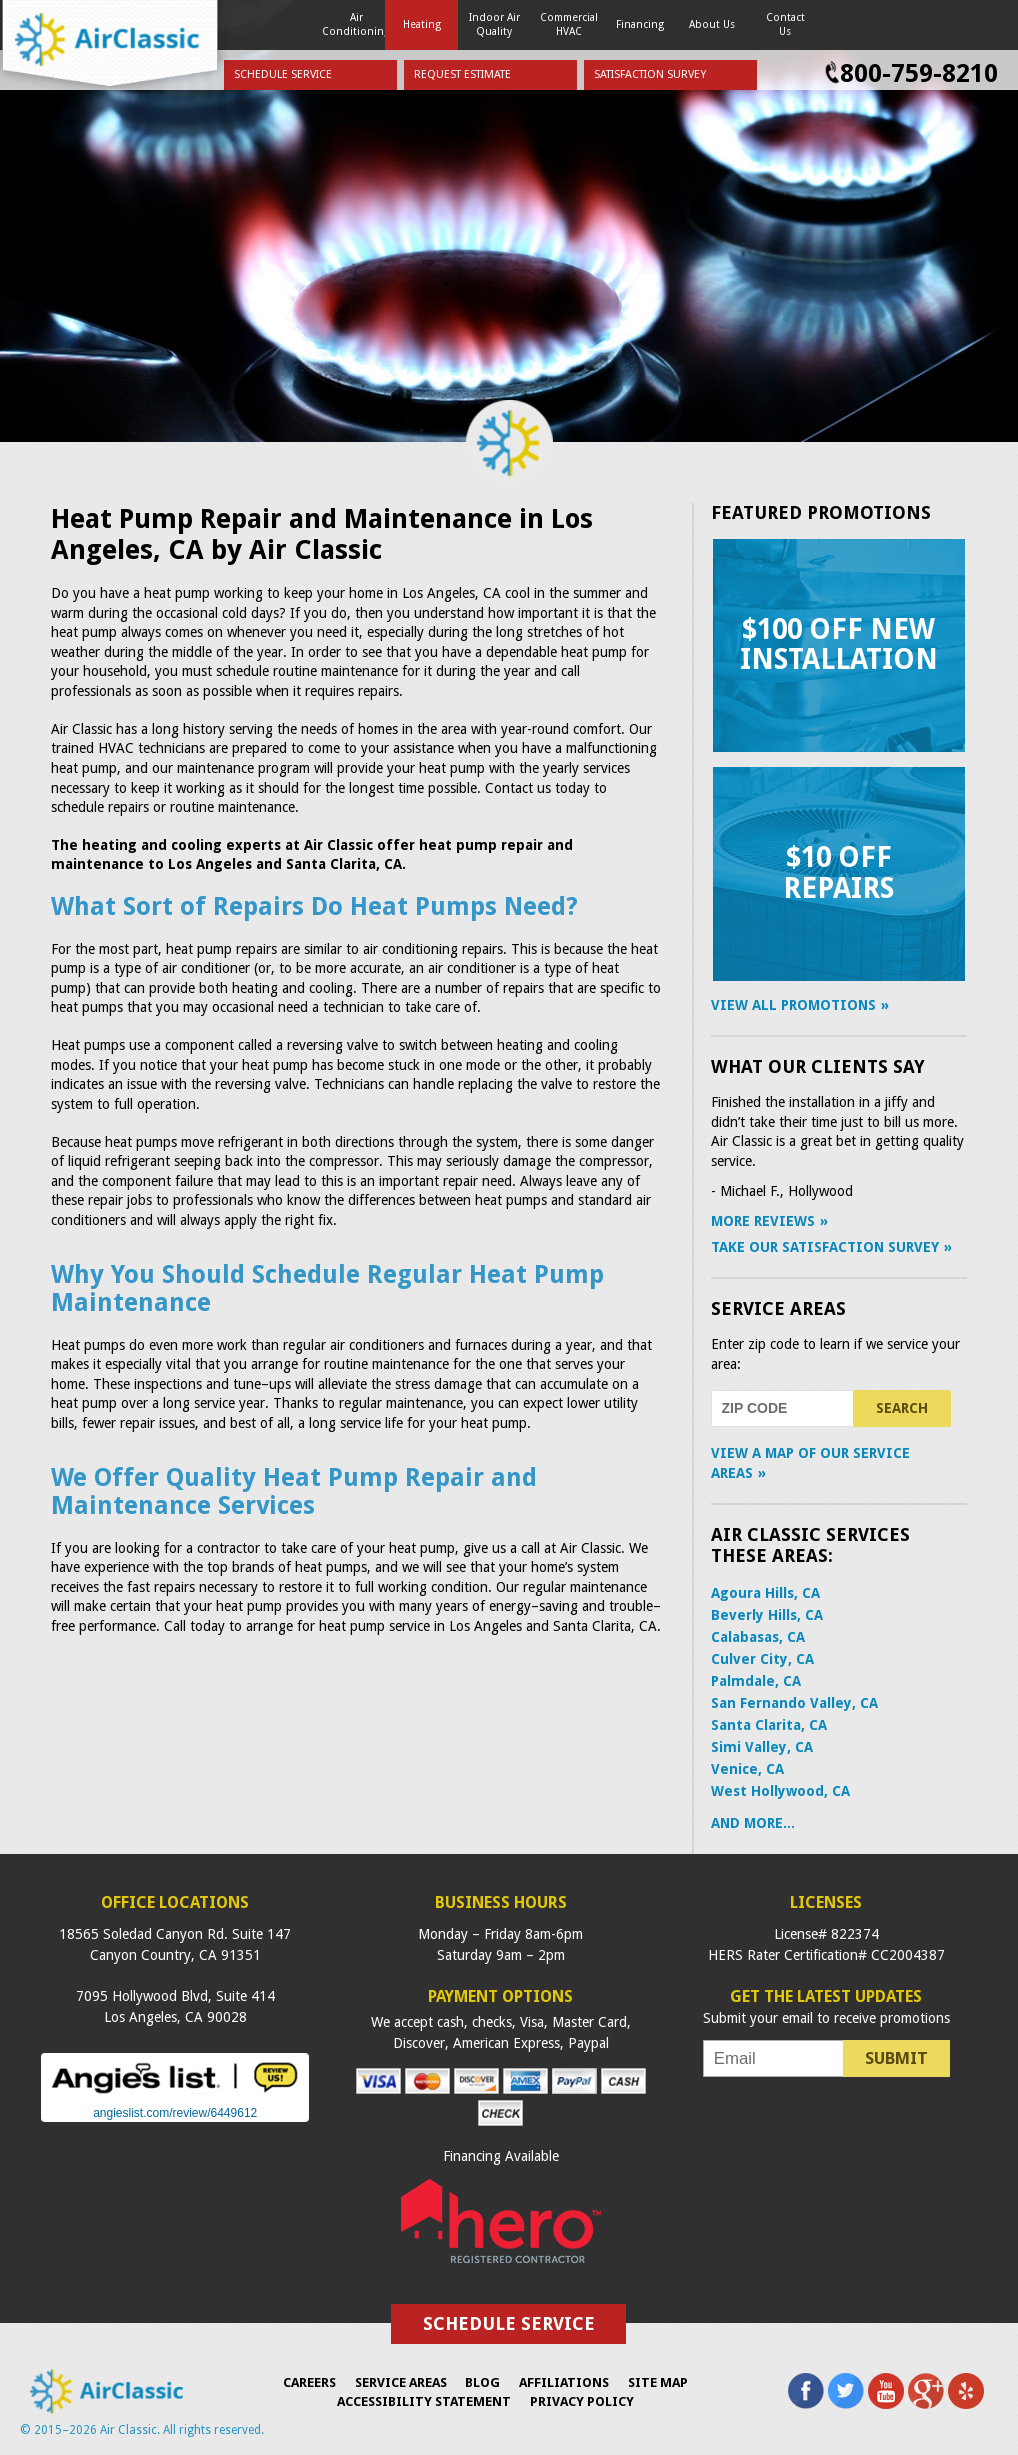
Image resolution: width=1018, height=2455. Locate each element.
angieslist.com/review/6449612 (175, 2113)
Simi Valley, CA (762, 1747)
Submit (896, 2058)
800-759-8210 (919, 73)
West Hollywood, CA (780, 1791)
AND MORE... (753, 1823)
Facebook (806, 2391)
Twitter (846, 2391)
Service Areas (778, 1308)
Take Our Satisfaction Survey (825, 1247)
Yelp (966, 2391)
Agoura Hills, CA (765, 1593)
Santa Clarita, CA (769, 1725)
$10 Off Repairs (838, 873)
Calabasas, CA (758, 1637)
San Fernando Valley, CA (794, 1703)
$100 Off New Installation (839, 645)
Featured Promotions (821, 512)
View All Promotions (793, 1005)
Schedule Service (283, 74)
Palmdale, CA (756, 1681)
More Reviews (763, 1221)
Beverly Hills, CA (767, 1615)
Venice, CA (747, 1769)
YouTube (886, 2391)
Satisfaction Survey (650, 74)
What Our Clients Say (818, 1066)
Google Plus (926, 2391)
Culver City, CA (762, 1659)
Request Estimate (462, 74)
